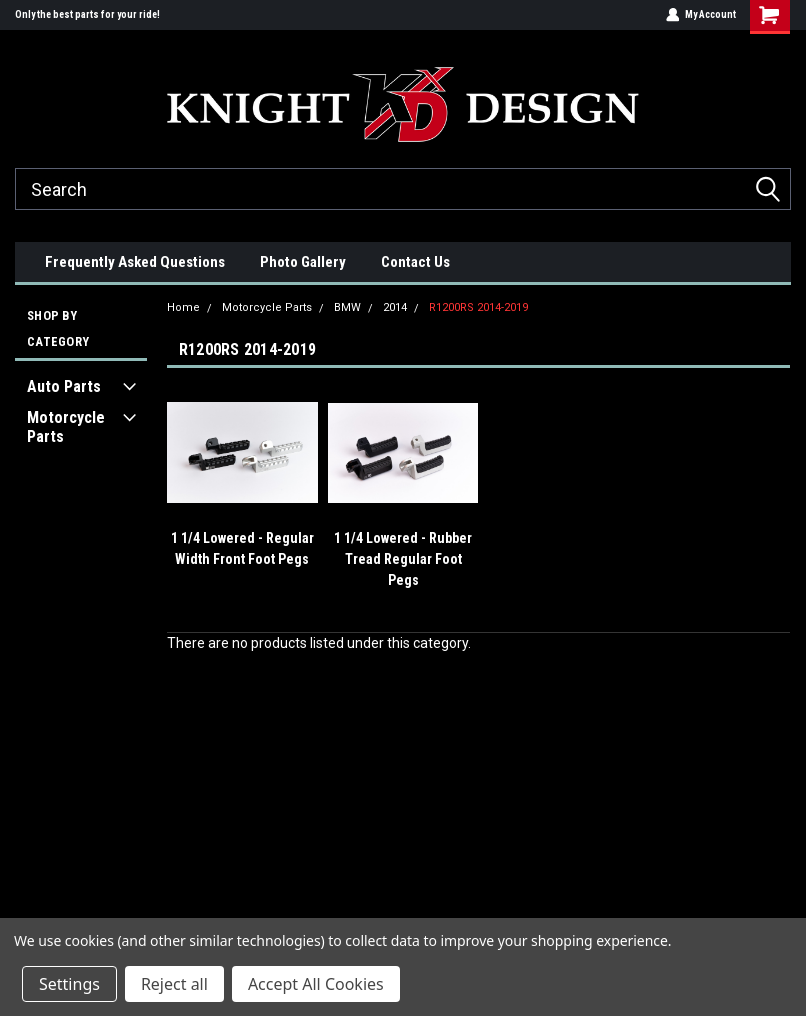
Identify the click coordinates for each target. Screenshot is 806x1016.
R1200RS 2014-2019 (478, 307)
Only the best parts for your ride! (87, 14)
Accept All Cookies (316, 984)
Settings (69, 984)
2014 (395, 307)
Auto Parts (64, 386)
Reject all (174, 984)
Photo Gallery (303, 262)
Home (183, 307)
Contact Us (415, 262)
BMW (347, 307)
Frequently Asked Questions (135, 262)
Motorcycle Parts (66, 427)
